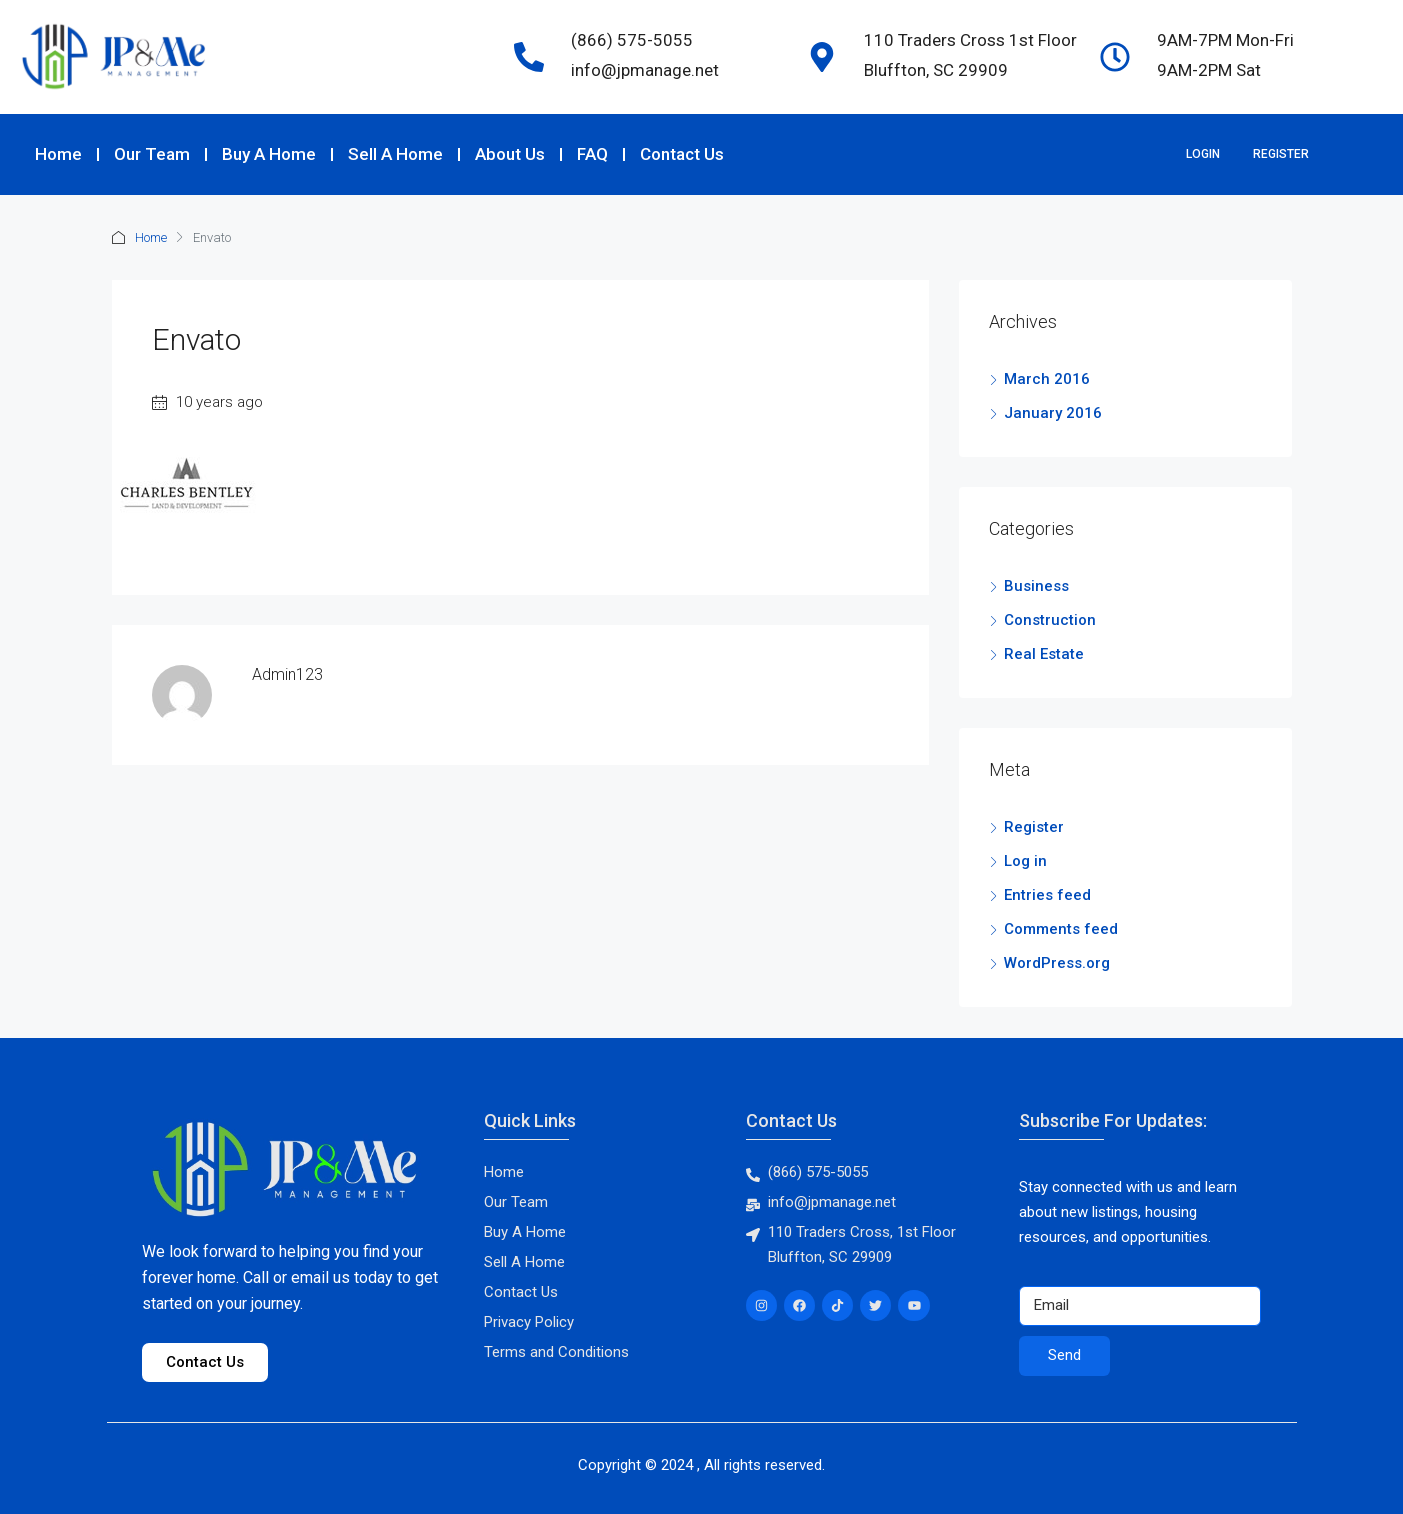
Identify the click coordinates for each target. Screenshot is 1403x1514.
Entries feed (1047, 895)
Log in (1025, 861)
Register (1281, 154)
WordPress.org (1057, 963)
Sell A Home (395, 154)
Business (1036, 586)
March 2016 (1047, 379)
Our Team (152, 154)
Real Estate (1044, 654)
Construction (1050, 620)
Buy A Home (269, 154)
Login (1203, 154)
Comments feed (1061, 929)
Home (58, 154)
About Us (510, 154)
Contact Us (682, 154)
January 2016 (1053, 413)
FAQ (592, 154)
